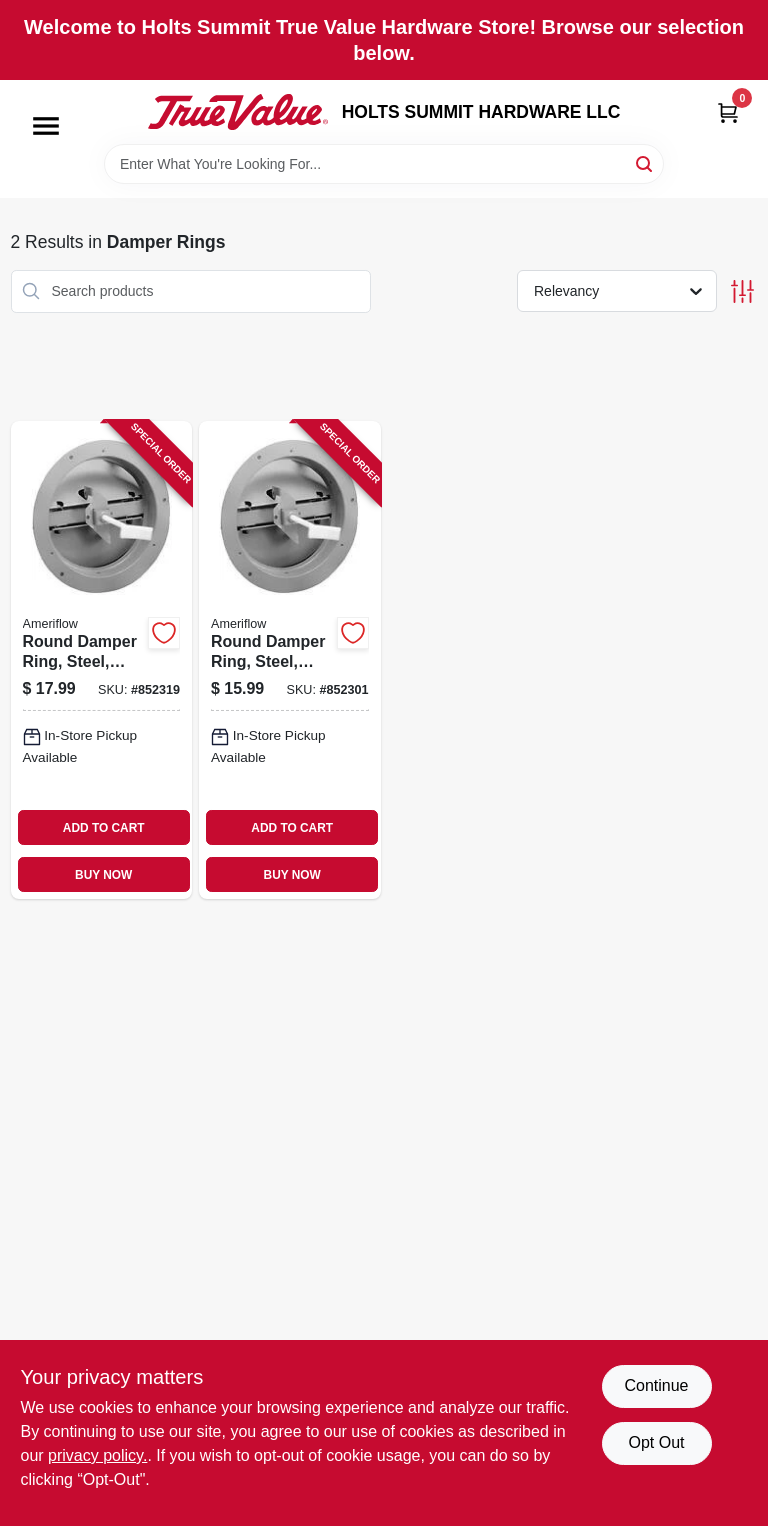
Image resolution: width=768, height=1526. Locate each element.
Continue (656, 1385)
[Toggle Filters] (742, 291)
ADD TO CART (104, 828)
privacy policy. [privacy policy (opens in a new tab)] (97, 1455)
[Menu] (46, 126)
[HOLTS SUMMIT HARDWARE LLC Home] (238, 112)
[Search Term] (384, 164)
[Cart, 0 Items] (728, 112)
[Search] (645, 162)
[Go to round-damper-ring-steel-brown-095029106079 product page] (290, 660)
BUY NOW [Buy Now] (103, 875)
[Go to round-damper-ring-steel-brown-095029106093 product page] (102, 660)
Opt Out (656, 1442)
